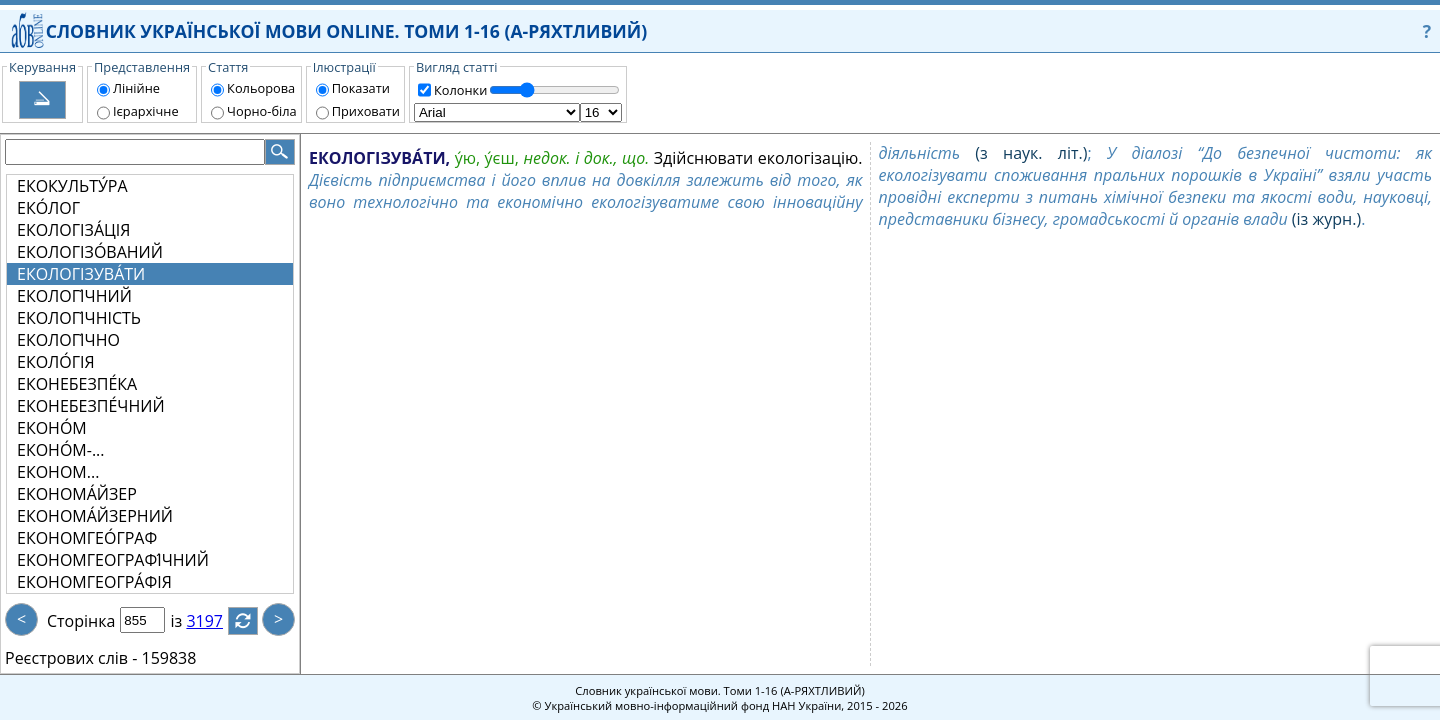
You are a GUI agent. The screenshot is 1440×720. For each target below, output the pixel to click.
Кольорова (261, 88)
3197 (216, 621)
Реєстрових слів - (71, 658)
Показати (361, 88)
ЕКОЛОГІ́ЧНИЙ (74, 296)
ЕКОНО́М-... (60, 450)
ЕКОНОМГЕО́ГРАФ (87, 538)
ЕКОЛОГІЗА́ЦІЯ (73, 230)
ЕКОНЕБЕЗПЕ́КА (77, 384)
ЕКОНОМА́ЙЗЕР (77, 494)
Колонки (460, 90)
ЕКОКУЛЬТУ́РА (72, 186)
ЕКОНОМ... (58, 472)
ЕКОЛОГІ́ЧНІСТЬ (79, 318)
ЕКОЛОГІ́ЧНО (68, 340)
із (188, 621)
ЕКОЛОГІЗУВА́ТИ (81, 274)
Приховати (366, 111)
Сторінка (81, 621)
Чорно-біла (262, 111)
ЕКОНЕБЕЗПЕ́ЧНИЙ (91, 406)
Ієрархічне (146, 111)
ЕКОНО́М (52, 428)
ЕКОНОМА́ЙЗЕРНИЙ (95, 516)
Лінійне (136, 88)
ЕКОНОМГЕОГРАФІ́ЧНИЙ (113, 560)
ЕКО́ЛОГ (48, 208)
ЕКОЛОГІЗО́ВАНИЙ (90, 252)
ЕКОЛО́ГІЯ (56, 362)
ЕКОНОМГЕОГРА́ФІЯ (94, 582)
